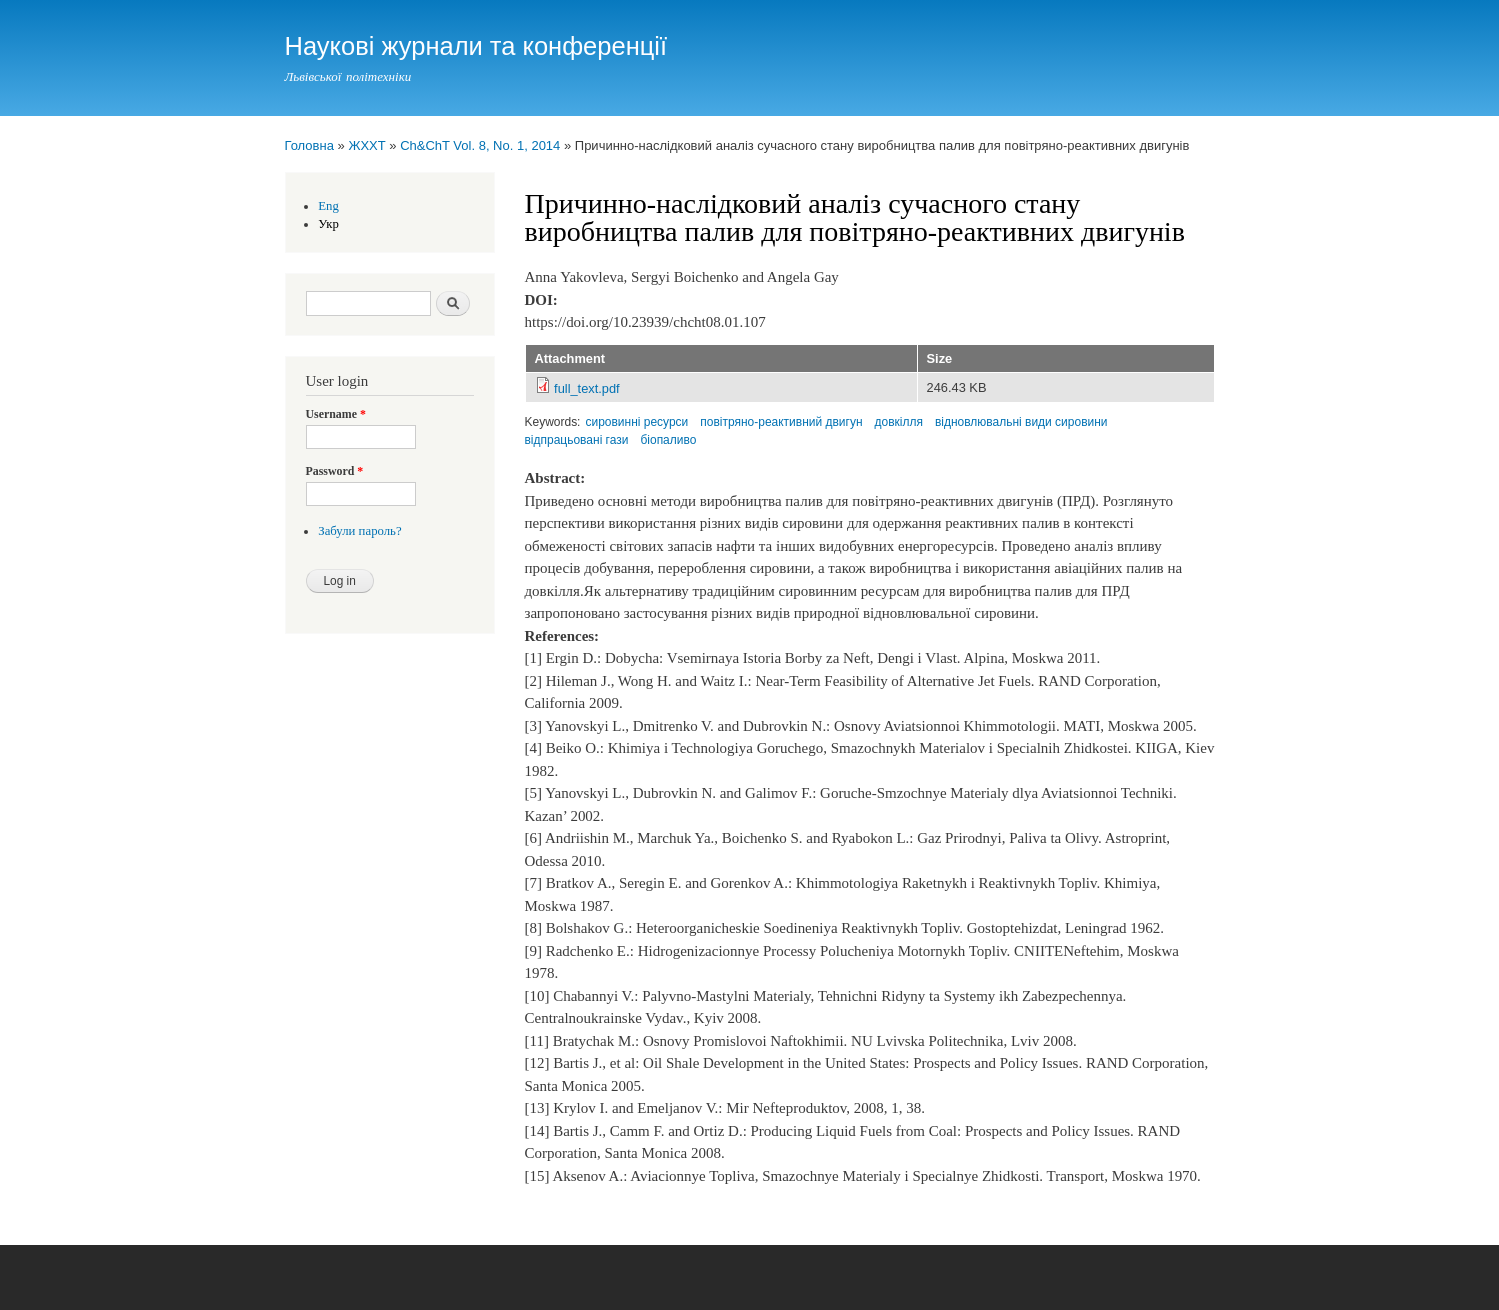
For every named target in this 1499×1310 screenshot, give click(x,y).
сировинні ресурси (636, 422)
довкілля (899, 422)
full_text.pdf (587, 388)
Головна (309, 145)
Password (335, 471)
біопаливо (668, 440)
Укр (328, 224)
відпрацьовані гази (577, 440)
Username (336, 414)
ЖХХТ (366, 145)
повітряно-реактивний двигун (781, 422)
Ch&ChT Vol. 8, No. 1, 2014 (480, 145)
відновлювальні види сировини (1021, 422)
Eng (328, 206)
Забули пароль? (359, 531)
